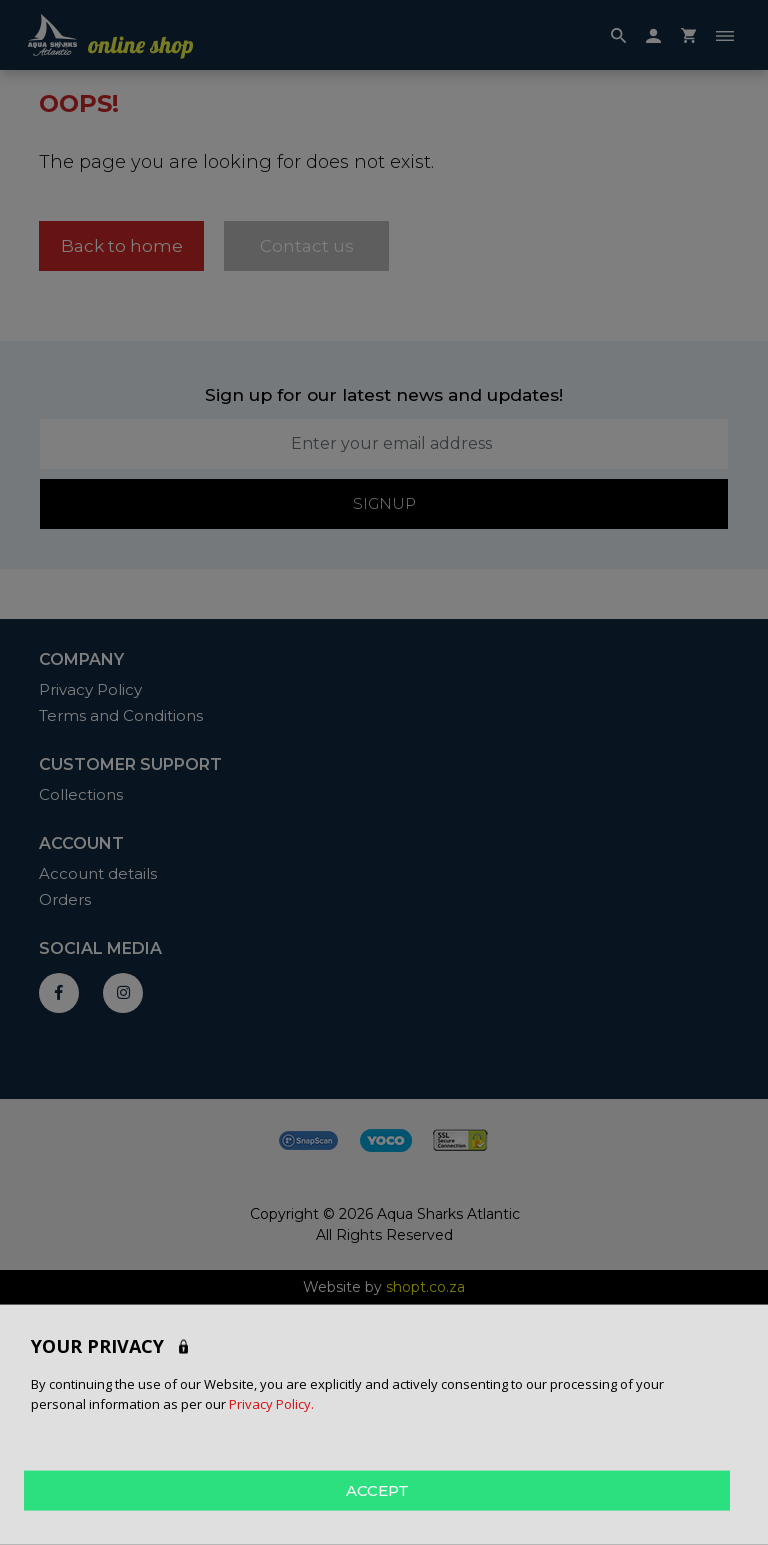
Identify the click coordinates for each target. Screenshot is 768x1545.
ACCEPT (377, 1489)
